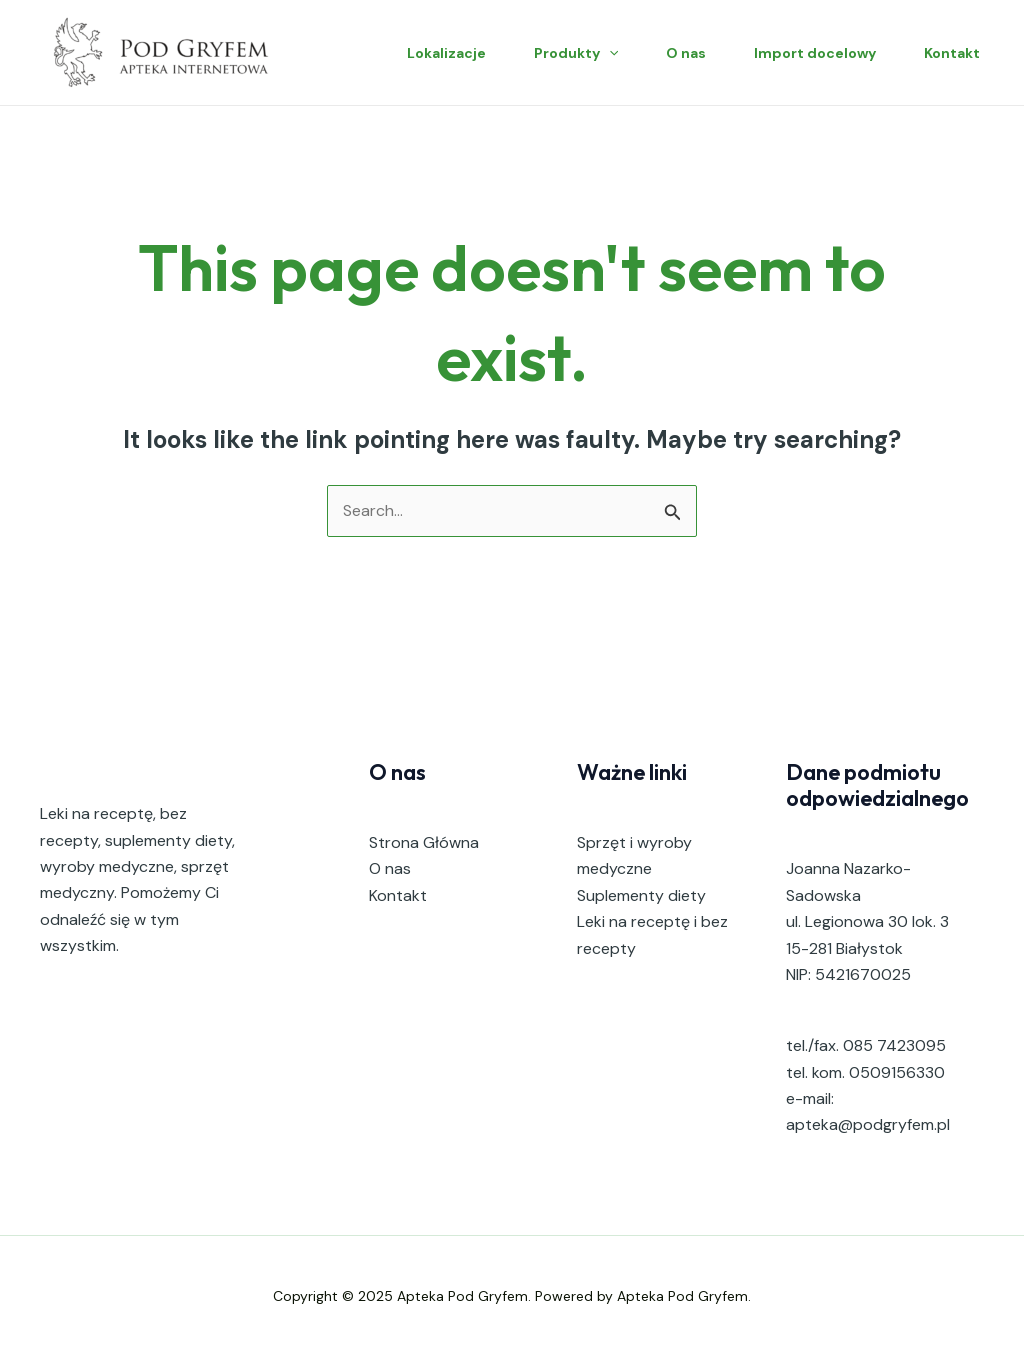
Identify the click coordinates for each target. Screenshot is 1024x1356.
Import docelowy (815, 53)
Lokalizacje (446, 53)
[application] (609, 53)
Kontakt (952, 53)
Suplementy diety (641, 895)
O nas (686, 53)
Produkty (576, 53)
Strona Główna (424, 842)
